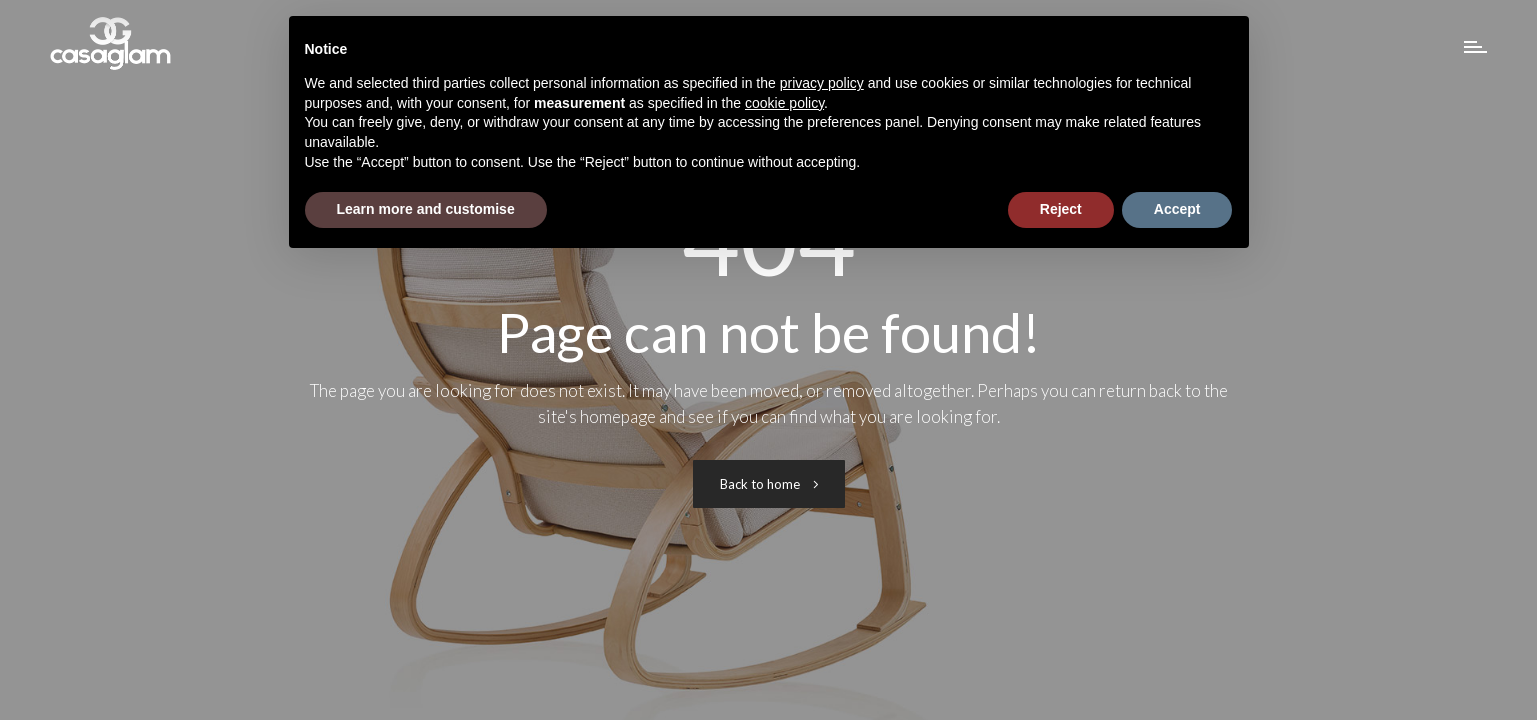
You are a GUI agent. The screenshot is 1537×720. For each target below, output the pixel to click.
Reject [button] (1061, 209)
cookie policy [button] (784, 103)
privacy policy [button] (822, 83)
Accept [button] (1177, 209)
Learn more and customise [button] (426, 209)
